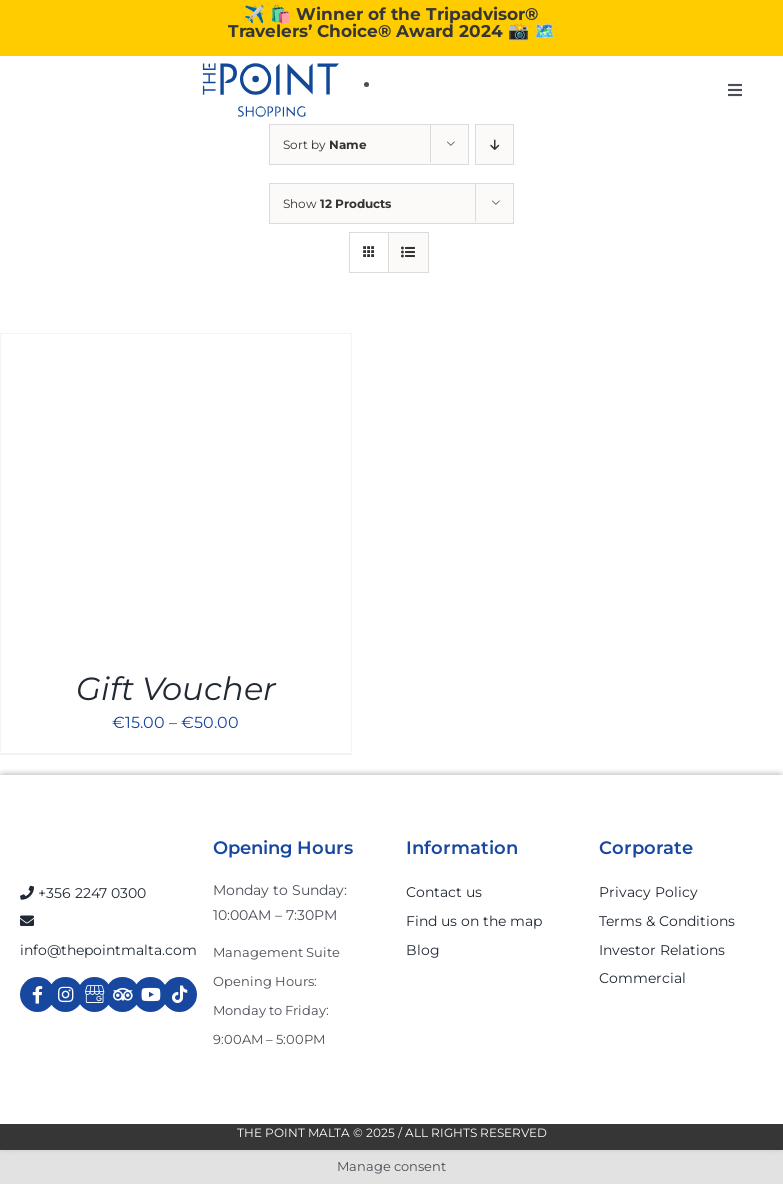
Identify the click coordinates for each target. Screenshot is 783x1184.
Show (337, 203)
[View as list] (408, 252)
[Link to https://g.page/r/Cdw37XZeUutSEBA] (94, 994)
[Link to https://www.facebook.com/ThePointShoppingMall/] (37, 994)
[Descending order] (494, 144)
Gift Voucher (176, 688)
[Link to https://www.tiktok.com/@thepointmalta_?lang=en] (179, 994)
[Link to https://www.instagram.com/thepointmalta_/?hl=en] (65, 994)
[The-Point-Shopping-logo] (271, 90)
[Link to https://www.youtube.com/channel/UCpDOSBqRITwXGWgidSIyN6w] (150, 994)
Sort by (325, 144)
